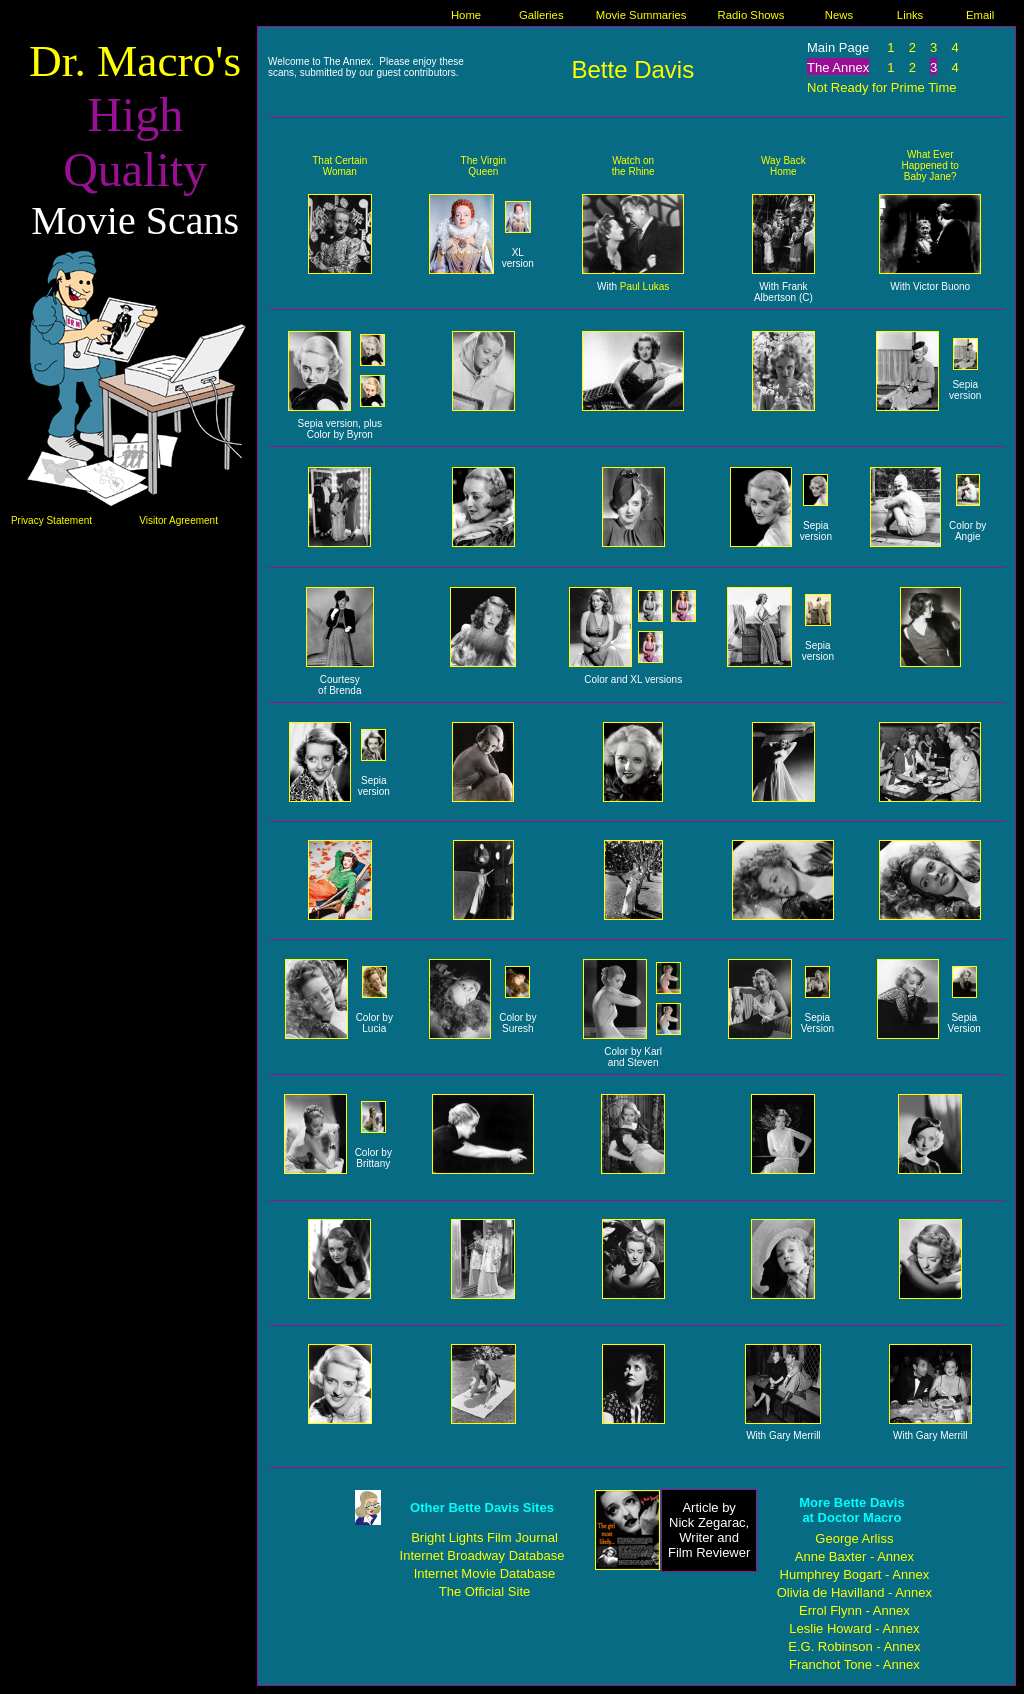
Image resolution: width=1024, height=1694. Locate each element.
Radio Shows (751, 15)
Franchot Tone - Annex (854, 1664)
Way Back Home (783, 166)
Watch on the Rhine (633, 166)
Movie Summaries (641, 15)
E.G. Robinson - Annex (854, 1646)
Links (910, 15)
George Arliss (854, 1538)
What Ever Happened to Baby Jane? (930, 165)
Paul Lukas (644, 286)
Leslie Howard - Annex (854, 1628)
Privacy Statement (51, 520)
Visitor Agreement (178, 520)
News (839, 15)
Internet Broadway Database (482, 1555)
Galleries (541, 15)
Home (466, 15)
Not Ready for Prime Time (882, 87)
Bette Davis (632, 69)
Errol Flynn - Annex (854, 1610)
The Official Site (485, 1591)
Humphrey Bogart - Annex (855, 1574)
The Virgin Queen (483, 166)
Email (980, 15)
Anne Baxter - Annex (854, 1556)
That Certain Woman (339, 166)
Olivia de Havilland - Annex (854, 1592)
